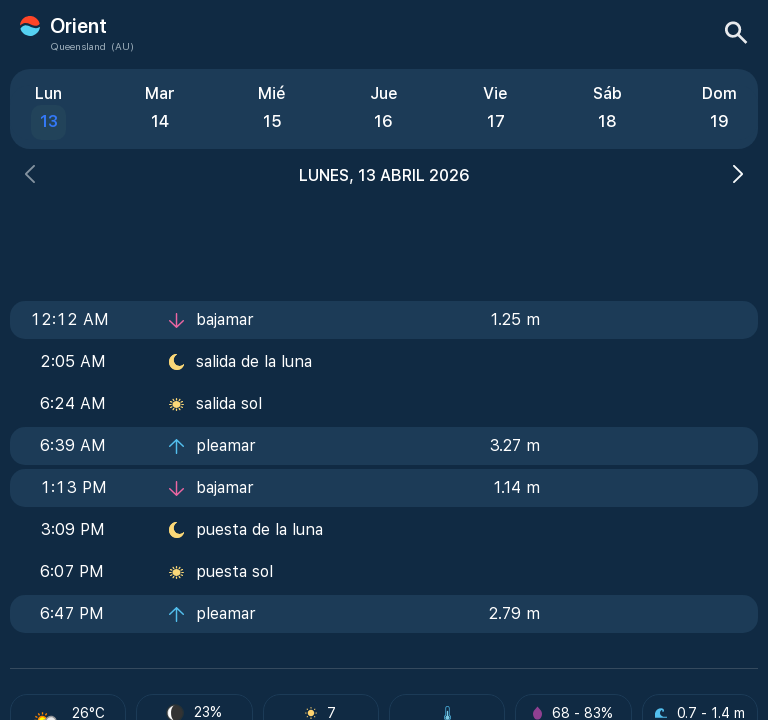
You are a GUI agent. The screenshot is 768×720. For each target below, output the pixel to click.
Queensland (78, 46)
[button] (30, 176)
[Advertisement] (384, 237)
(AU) (122, 46)
